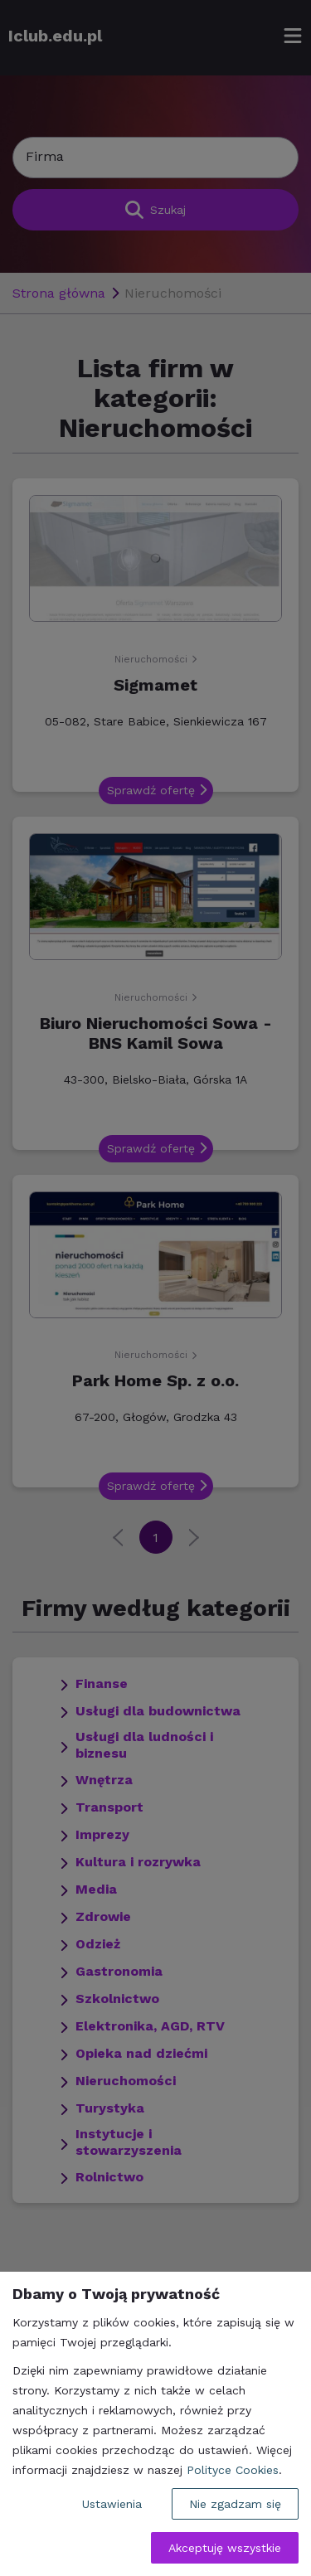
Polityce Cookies (233, 2470)
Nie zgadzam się (235, 2504)
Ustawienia (112, 2504)
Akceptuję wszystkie (224, 2547)
